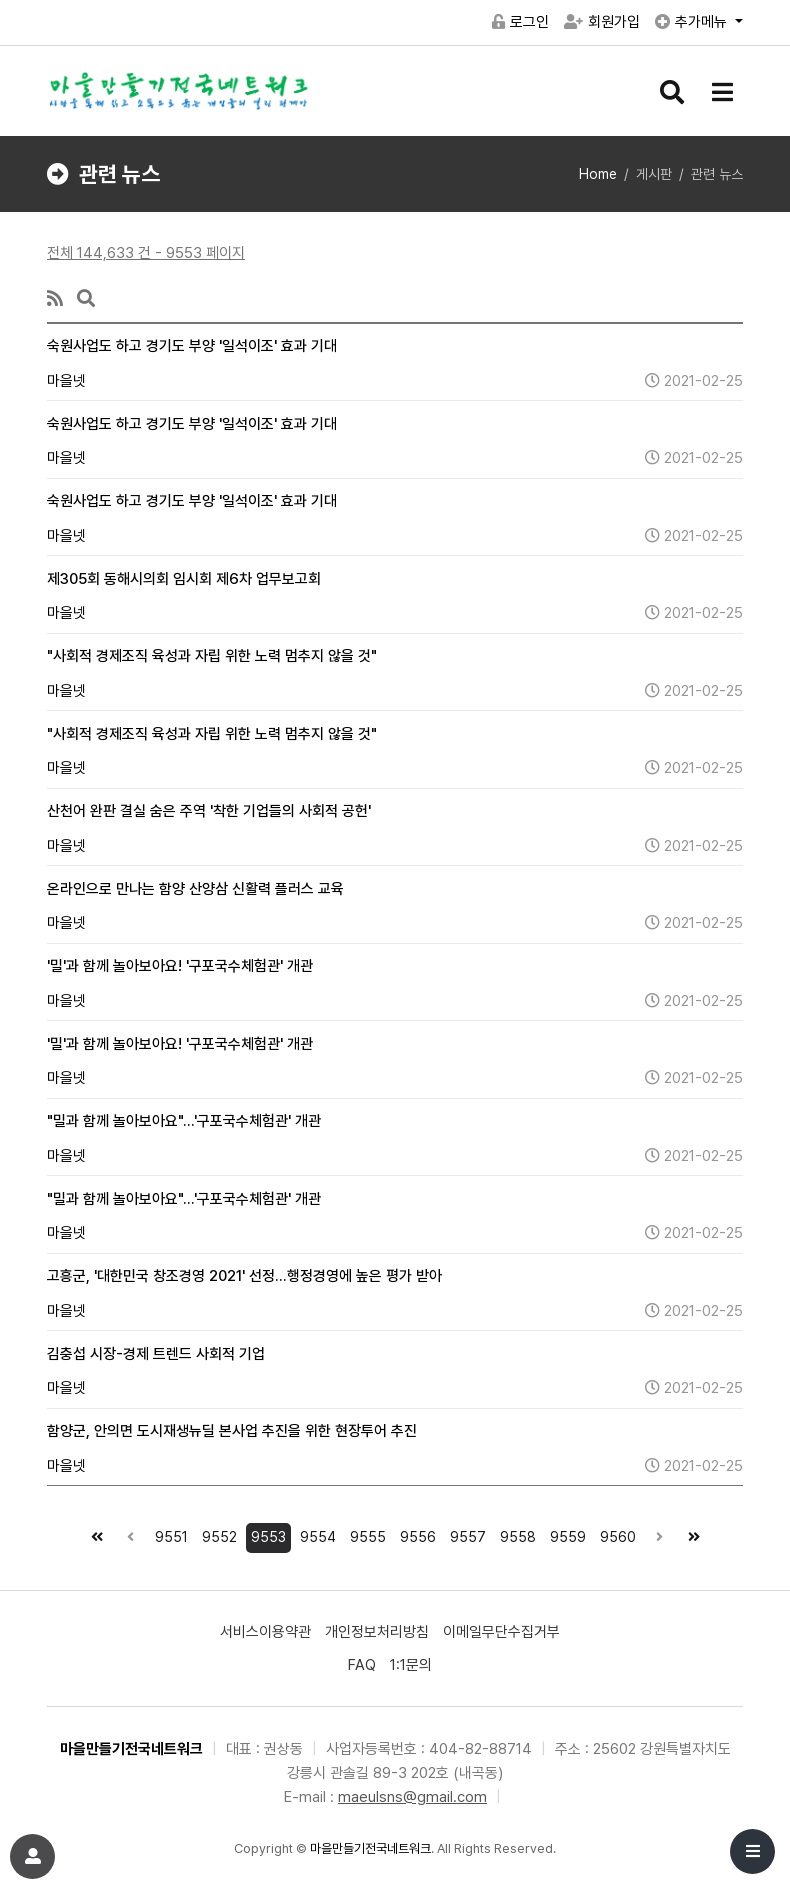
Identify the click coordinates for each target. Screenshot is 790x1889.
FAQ (362, 1665)
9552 (217, 1534)
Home (598, 174)
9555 (365, 1534)
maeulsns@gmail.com (412, 1797)
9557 (465, 1534)
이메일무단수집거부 (501, 1632)
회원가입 (602, 22)
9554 (315, 1534)
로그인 (520, 22)
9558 (515, 1534)
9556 (415, 1534)
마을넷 (66, 381)
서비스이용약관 (265, 1632)
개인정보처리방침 (377, 1632)
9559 (565, 1534)
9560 (615, 1534)
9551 (169, 1534)
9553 (266, 1534)
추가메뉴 (693, 22)
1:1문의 (411, 1665)
